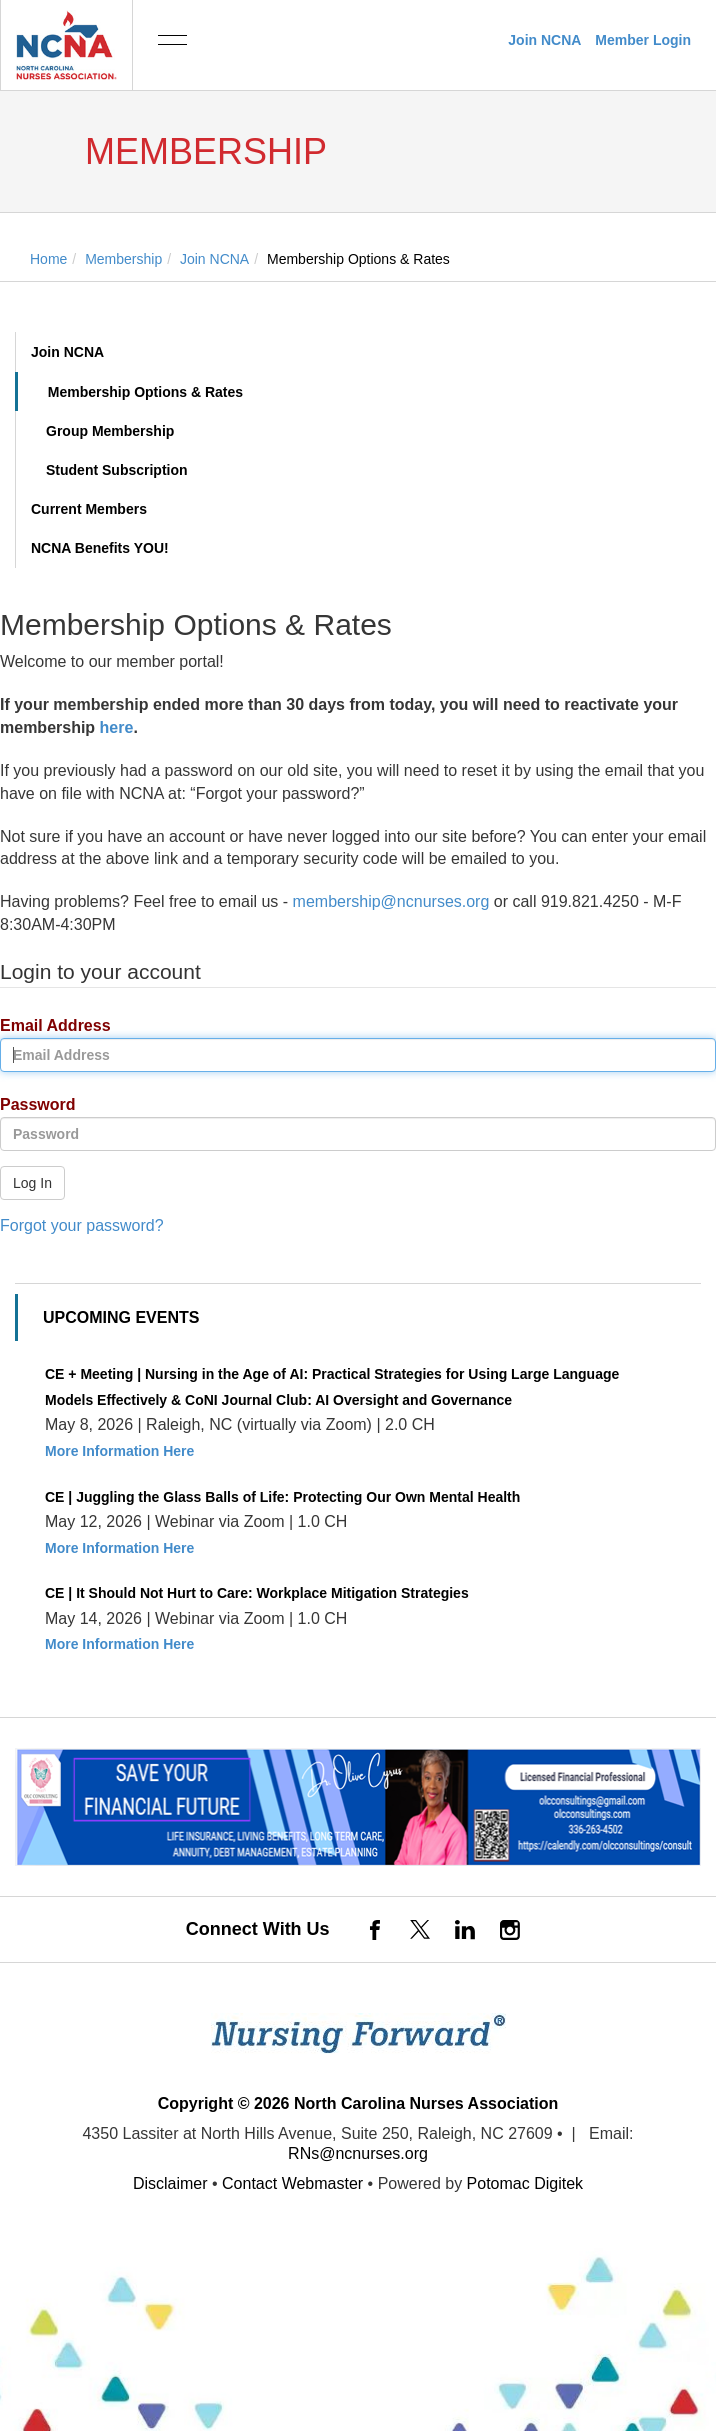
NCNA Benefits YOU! (100, 548)
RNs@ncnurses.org (358, 2153)
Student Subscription (117, 470)
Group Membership (110, 431)
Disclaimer (170, 2183)
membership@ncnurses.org (391, 901)
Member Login (643, 40)
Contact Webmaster (292, 2183)
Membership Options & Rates (145, 392)
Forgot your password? (82, 1225)
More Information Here (119, 1451)
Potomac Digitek (525, 2183)
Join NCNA (544, 40)
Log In (32, 1183)
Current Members (89, 509)
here (117, 727)
